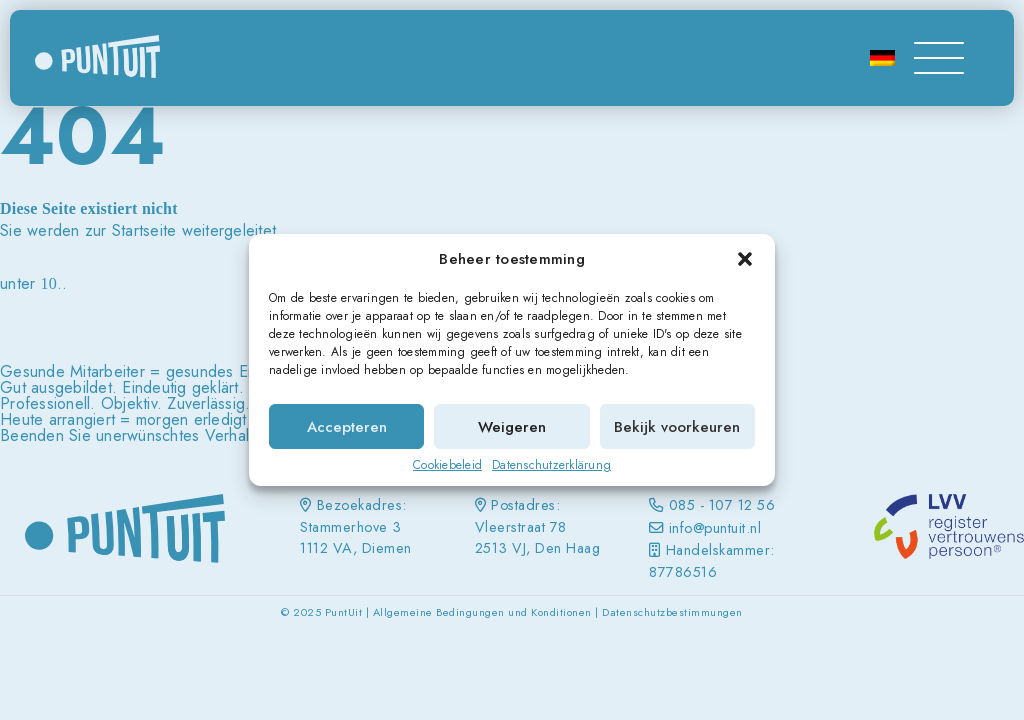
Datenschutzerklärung (551, 465)
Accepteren (347, 427)
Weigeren (512, 427)
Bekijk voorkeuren (677, 427)
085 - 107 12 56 (722, 505)
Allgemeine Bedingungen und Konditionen (482, 612)
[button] (745, 259)
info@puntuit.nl (715, 528)
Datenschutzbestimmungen (672, 612)
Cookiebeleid (447, 465)
